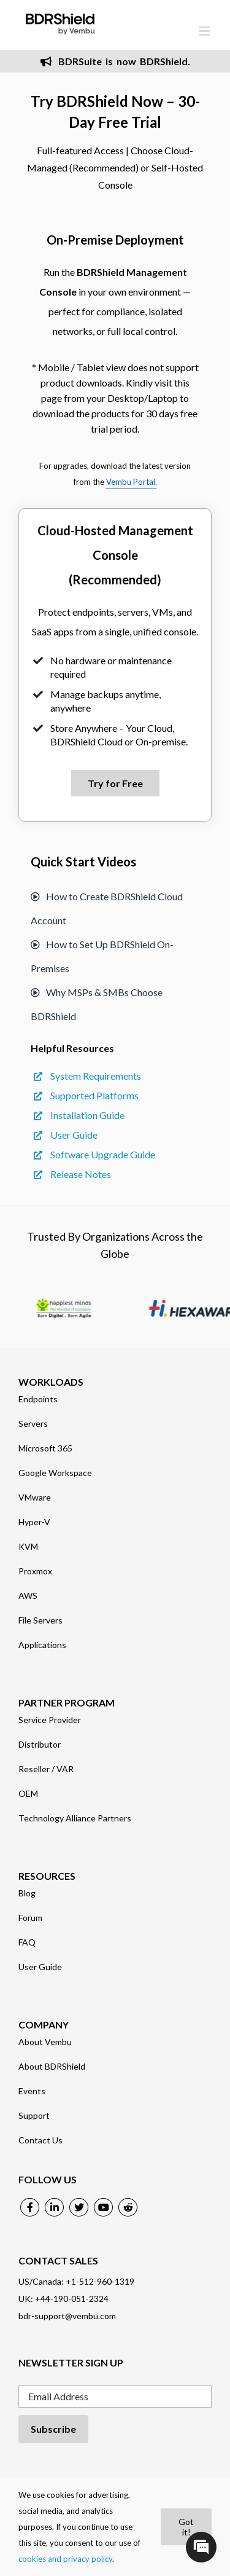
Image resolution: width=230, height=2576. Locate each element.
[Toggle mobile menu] (205, 31)
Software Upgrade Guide (94, 1154)
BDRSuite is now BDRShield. (115, 61)
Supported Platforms (86, 1095)
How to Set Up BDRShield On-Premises (102, 956)
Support (34, 2116)
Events (31, 2091)
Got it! (186, 2526)
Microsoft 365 (45, 1448)
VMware (34, 1497)
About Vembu (45, 2042)
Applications (42, 1645)
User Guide (66, 1135)
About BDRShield (51, 2066)
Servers (33, 1424)
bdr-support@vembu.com (67, 2316)
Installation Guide (79, 1115)
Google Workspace (55, 1473)
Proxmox (35, 1571)
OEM (28, 1794)
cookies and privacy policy (65, 2559)
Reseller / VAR (46, 1769)
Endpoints (38, 1399)
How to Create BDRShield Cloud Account (107, 908)
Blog (27, 1893)
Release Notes (72, 1174)
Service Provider (49, 1720)
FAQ (27, 1942)
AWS (27, 1596)
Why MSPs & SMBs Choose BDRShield (97, 1004)
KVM (28, 1547)
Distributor (39, 1744)
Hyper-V (34, 1522)
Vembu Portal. (131, 482)
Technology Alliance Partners (74, 1818)
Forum (30, 1918)
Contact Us (40, 2140)
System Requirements (87, 1076)
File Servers (40, 1620)
